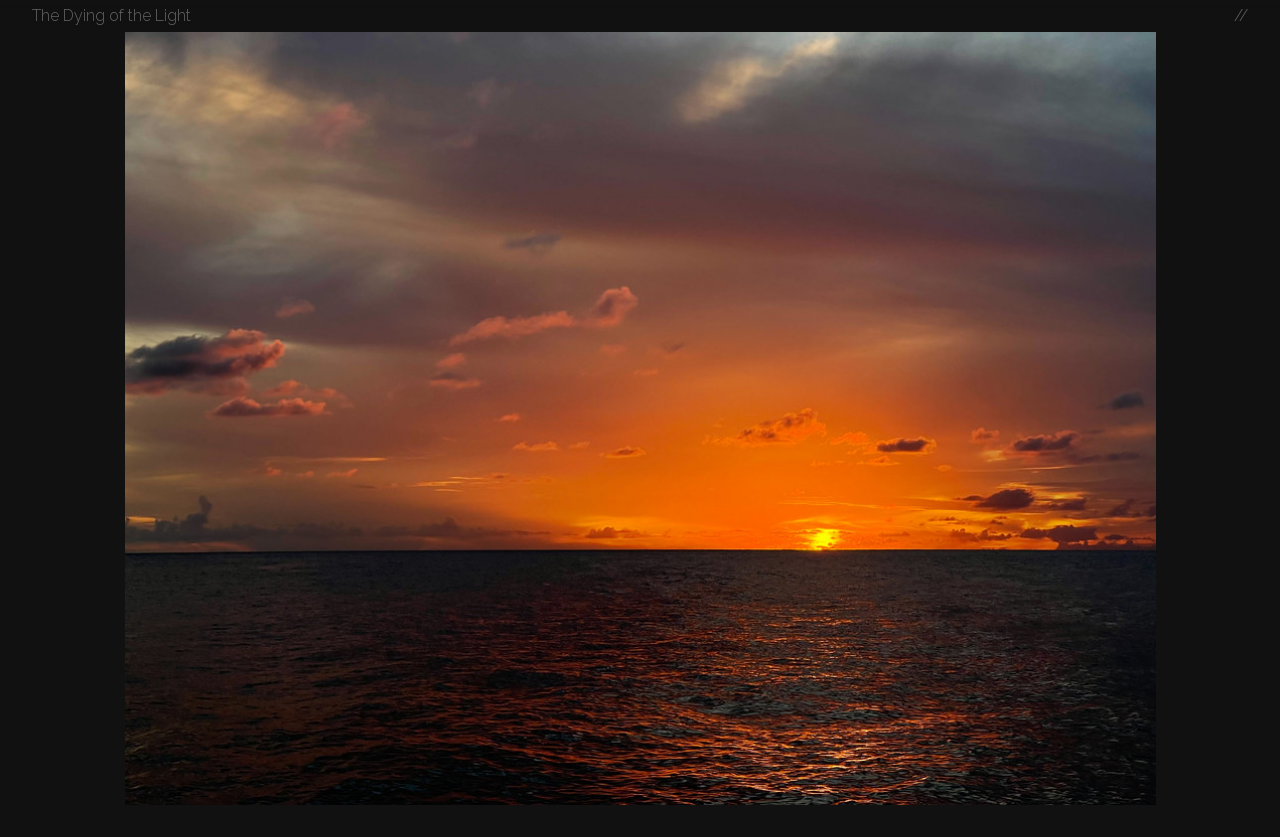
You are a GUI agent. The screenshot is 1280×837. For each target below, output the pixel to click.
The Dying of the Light (111, 15)
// (1241, 15)
